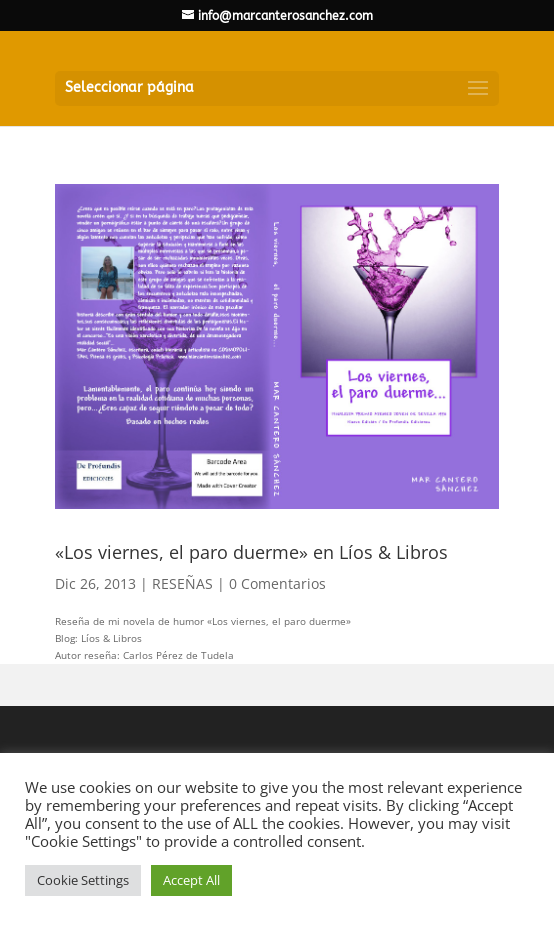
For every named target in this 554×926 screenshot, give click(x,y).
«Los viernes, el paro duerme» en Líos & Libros (251, 552)
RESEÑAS (182, 583)
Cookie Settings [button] (83, 880)
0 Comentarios (277, 583)
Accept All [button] (191, 880)
